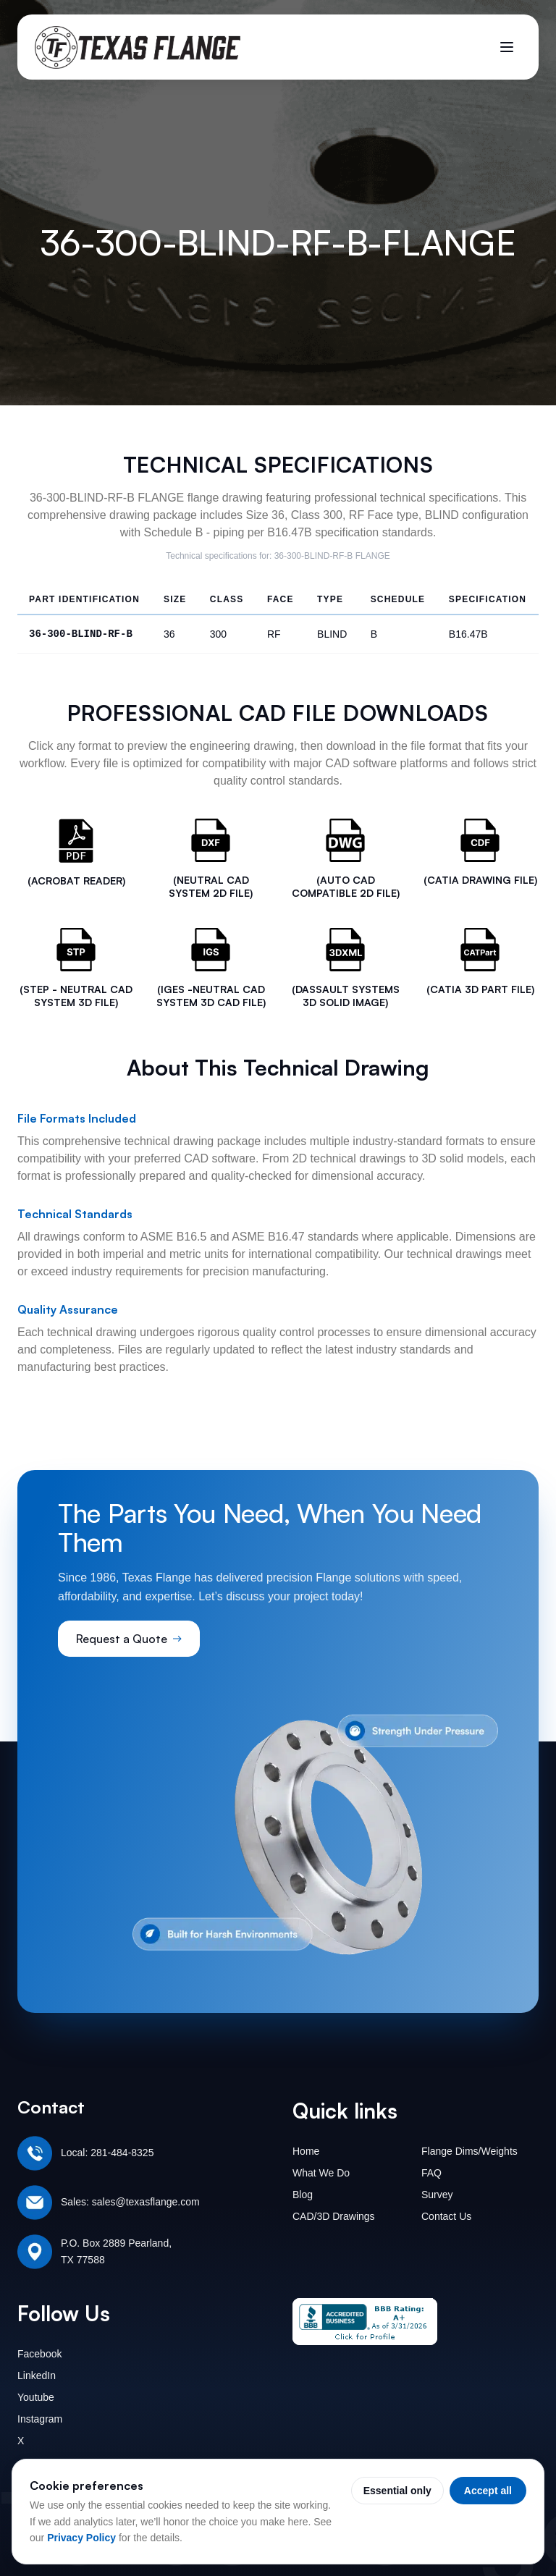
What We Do (321, 2173)
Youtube (35, 2397)
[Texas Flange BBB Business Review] (364, 2321)
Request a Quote (129, 1638)
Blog (302, 2194)
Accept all (488, 2490)
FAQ (431, 2173)
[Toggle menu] (506, 47)
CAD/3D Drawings (333, 2216)
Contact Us (446, 2216)
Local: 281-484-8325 (107, 2152)
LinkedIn (36, 2375)
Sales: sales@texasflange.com (130, 2202)
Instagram (39, 2419)
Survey (437, 2194)
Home (305, 2151)
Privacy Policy (81, 2537)
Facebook (39, 2354)
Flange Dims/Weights (469, 2151)
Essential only (397, 2490)
